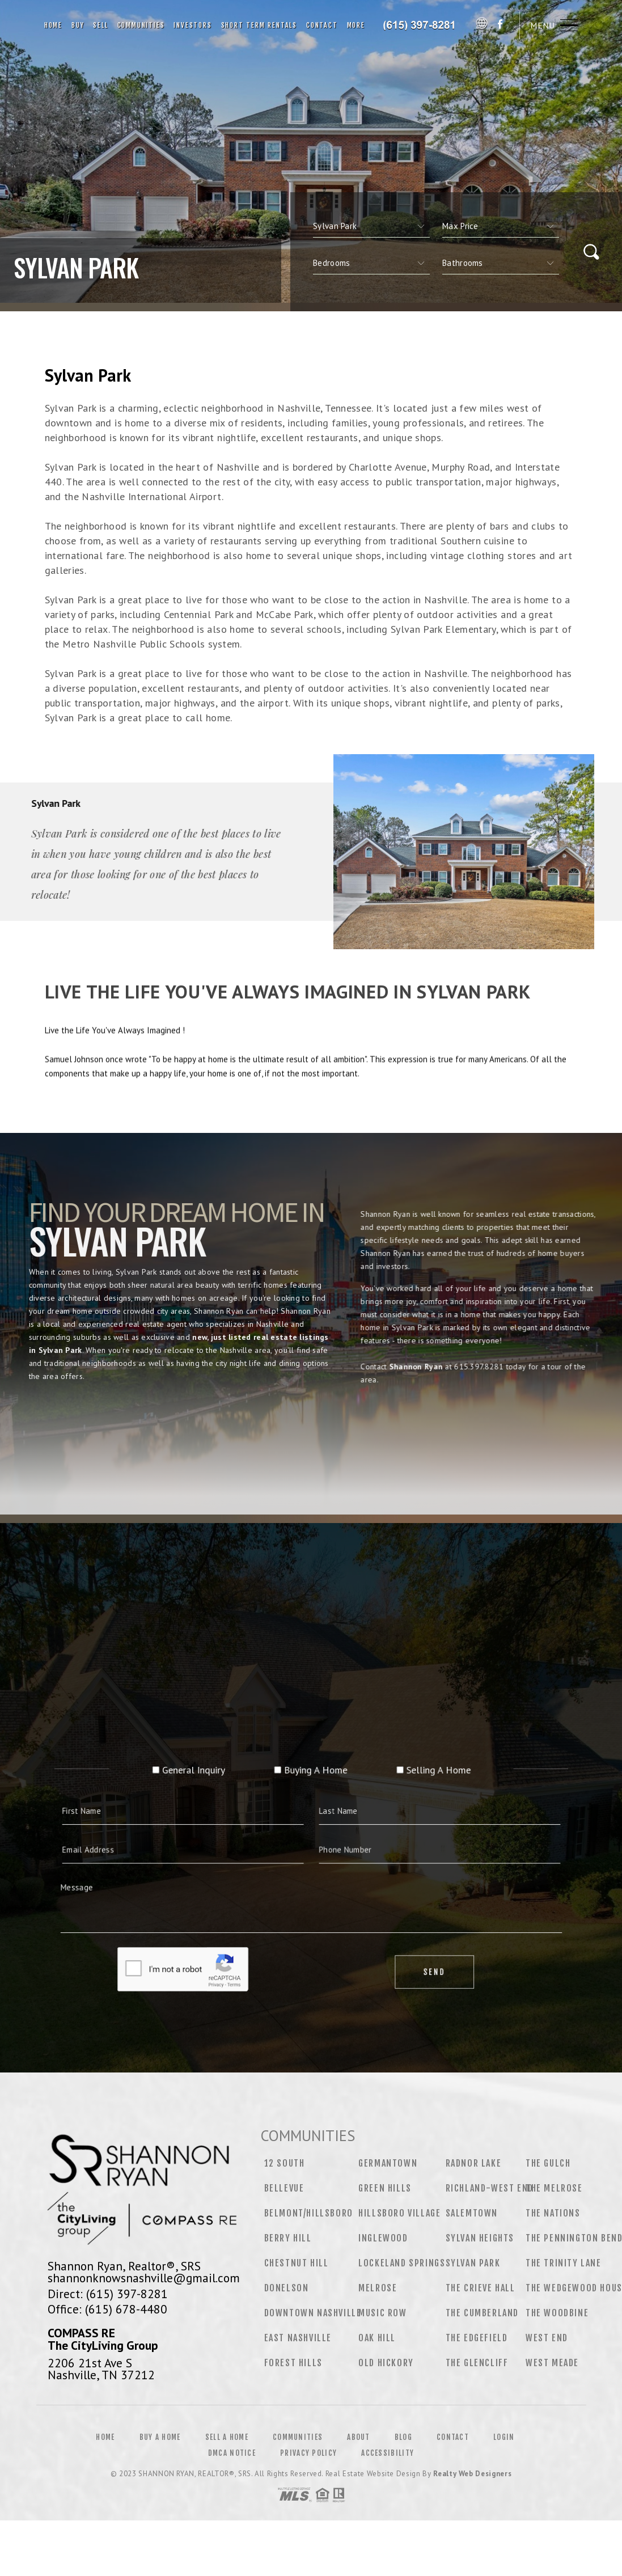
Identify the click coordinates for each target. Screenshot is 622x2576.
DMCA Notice (232, 2452)
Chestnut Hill (296, 2263)
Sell (100, 25)
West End (547, 2338)
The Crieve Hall (480, 2288)
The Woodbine (557, 2313)
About (358, 2437)
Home (53, 25)
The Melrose (554, 2188)
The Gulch (548, 2163)
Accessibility (387, 2452)
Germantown (387, 2163)
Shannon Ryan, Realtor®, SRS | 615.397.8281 (422, 25)
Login (504, 2437)
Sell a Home (226, 2437)
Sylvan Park (473, 2263)
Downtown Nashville (313, 2313)
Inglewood (383, 2238)
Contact (322, 25)
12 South (284, 2163)
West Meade (552, 2362)
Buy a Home (160, 2437)
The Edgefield (477, 2338)
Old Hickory (386, 2362)
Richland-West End (490, 2188)
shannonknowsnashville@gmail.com (144, 2278)
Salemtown (472, 2213)
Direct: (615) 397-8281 (108, 2294)
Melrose (377, 2288)
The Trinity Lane (564, 2263)
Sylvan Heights (480, 2238)
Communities (141, 25)
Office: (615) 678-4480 (107, 2309)
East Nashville (298, 2338)
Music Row (382, 2313)
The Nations (553, 2213)
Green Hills (385, 2188)
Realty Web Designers (472, 2473)
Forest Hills (293, 2362)
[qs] (500, 226)
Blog (403, 2437)
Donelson (286, 2288)
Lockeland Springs (401, 2263)
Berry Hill (288, 2238)
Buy (77, 25)
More (356, 25)
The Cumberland (482, 2313)
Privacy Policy (308, 2452)
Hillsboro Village (399, 2213)
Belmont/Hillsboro (308, 2213)
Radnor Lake (474, 2163)
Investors (192, 25)
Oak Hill (377, 2338)
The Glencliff (477, 2362)
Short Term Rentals (259, 25)
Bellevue (284, 2188)
